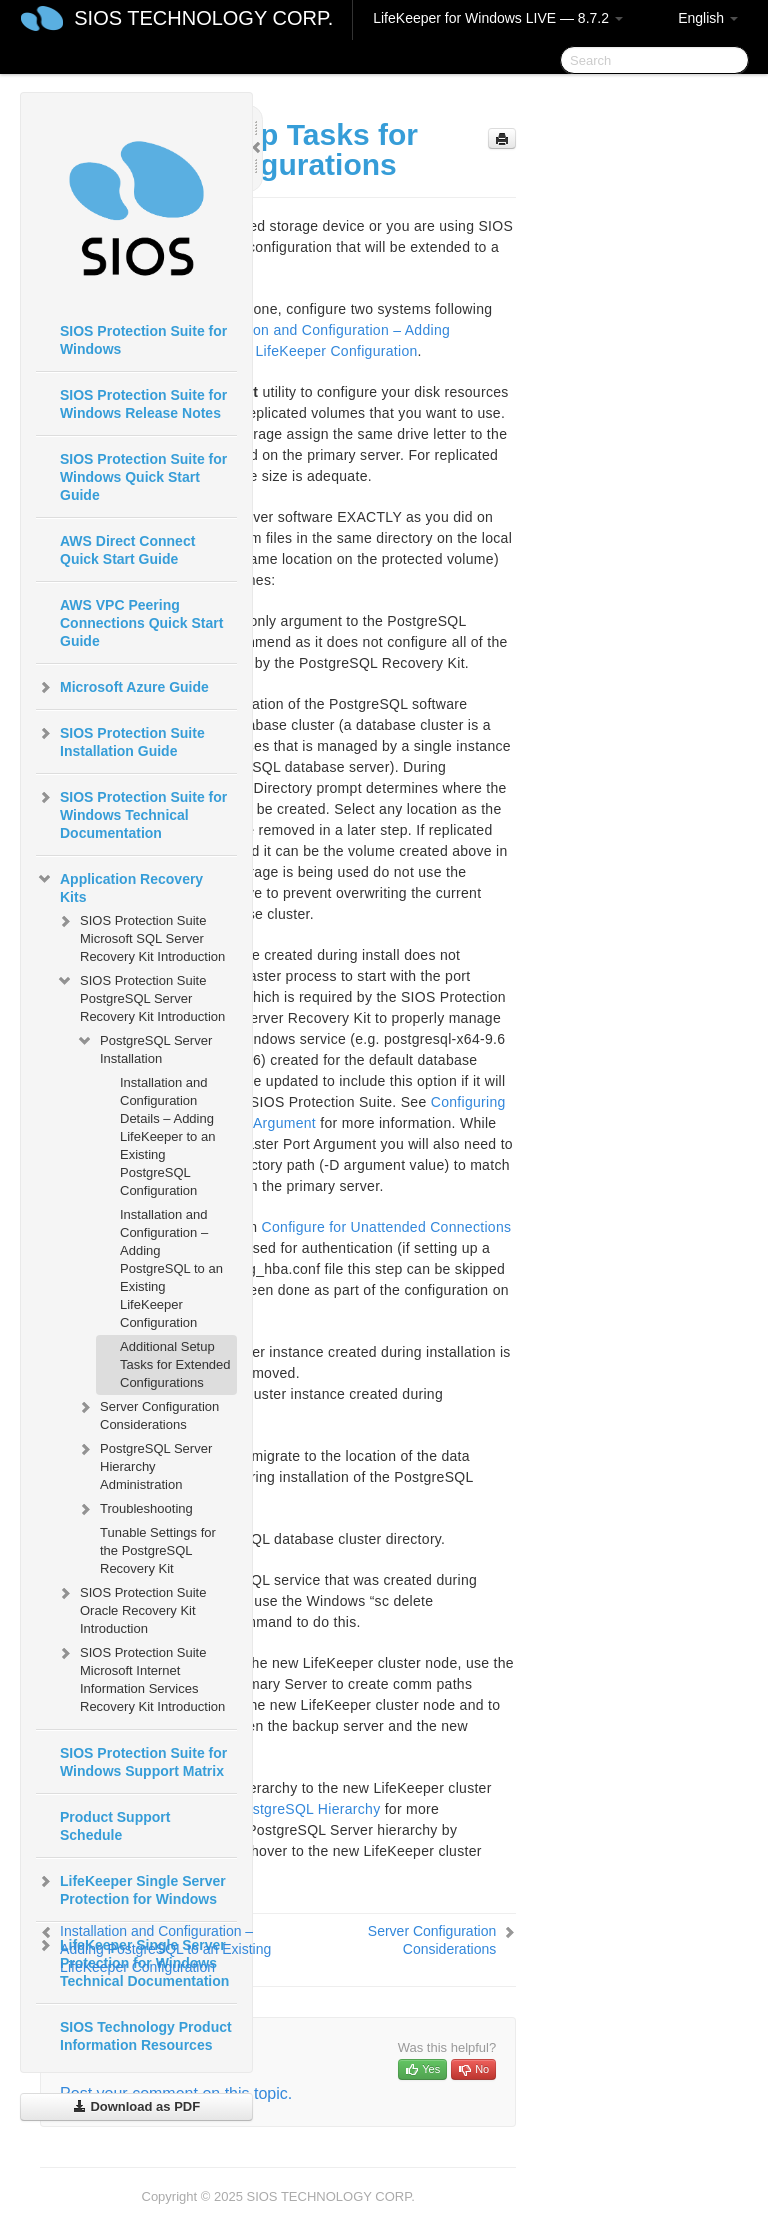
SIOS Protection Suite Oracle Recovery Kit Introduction (131, 1608)
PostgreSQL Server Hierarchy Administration (144, 1464)
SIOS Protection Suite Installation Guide (120, 740)
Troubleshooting (134, 1509)
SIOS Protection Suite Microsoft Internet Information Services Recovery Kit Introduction (140, 1677)
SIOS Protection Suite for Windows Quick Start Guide (143, 477)
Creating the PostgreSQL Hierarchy (266, 1809)
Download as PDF (136, 2106)
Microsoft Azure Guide (122, 687)
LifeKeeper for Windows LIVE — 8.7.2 (498, 18)
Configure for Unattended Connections (387, 1227)
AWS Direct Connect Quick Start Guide (127, 550)
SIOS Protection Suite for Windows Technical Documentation (131, 813)
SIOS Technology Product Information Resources (146, 2036)
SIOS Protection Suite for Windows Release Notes (143, 404)
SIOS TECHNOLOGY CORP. (203, 18)
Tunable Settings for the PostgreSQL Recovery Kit (158, 1550)
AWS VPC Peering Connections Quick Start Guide (141, 623)
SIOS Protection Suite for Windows (143, 340)
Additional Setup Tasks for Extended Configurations (175, 1364)
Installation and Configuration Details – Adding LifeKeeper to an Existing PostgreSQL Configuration (167, 1136)
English (708, 18)
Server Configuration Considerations (147, 1413)
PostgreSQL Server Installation (144, 1047)
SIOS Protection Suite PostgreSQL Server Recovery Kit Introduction (140, 996)
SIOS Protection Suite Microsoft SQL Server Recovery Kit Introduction (140, 936)
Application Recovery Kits (119, 886)
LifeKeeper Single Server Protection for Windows (131, 1888)
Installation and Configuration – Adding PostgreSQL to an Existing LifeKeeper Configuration (171, 1268)
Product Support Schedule (115, 1826)
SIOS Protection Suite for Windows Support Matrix (143, 1762)
